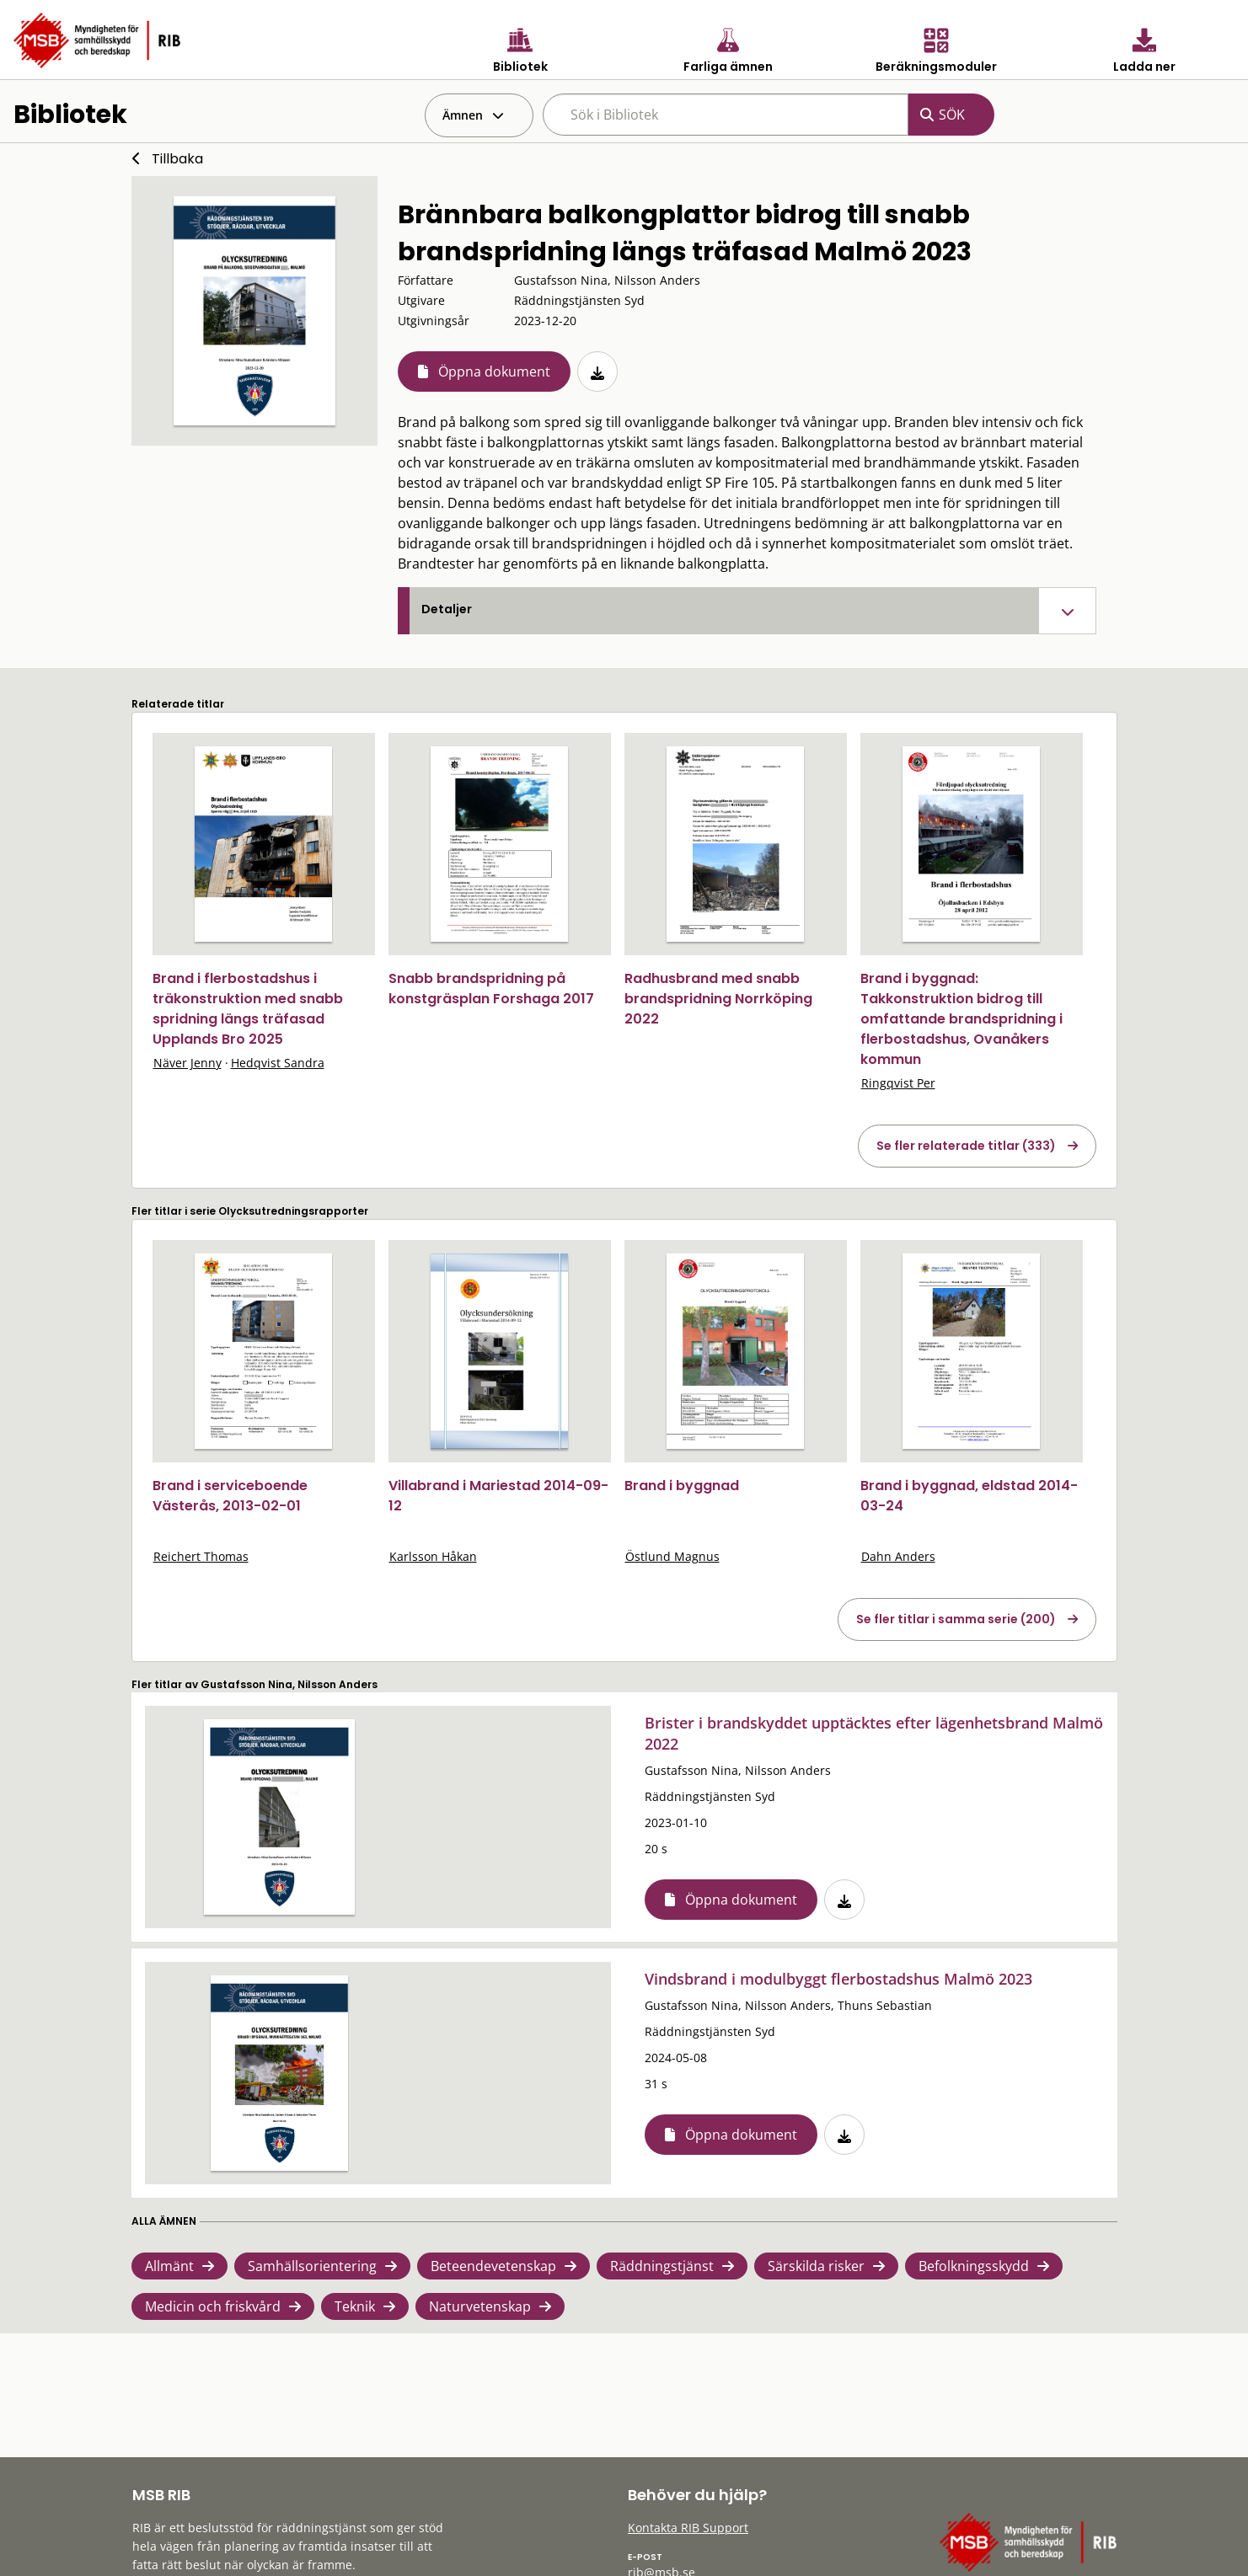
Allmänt (169, 2266)
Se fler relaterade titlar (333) (966, 1145)
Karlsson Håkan (433, 1556)
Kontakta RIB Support (688, 2528)
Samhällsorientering (312, 2266)
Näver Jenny (187, 1063)
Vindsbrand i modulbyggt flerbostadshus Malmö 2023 (838, 1979)
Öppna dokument (494, 371)
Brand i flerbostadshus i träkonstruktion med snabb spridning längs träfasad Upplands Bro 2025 (248, 1009)
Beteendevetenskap (493, 2266)
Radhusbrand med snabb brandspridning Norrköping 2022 (718, 999)
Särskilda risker (816, 2266)
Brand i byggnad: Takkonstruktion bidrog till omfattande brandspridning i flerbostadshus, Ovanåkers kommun (961, 1019)
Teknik (355, 2306)
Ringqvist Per (898, 1083)
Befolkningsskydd (974, 2266)
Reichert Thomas (201, 1556)
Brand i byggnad (681, 1485)
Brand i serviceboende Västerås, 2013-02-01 (230, 1495)
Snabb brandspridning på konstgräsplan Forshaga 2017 (491, 988)
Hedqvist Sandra (277, 1063)
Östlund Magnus (672, 1556)
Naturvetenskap (480, 2306)
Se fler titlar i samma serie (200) (956, 1619)
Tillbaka (177, 158)
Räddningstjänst (662, 2266)
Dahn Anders (898, 1556)
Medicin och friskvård (213, 2306)
